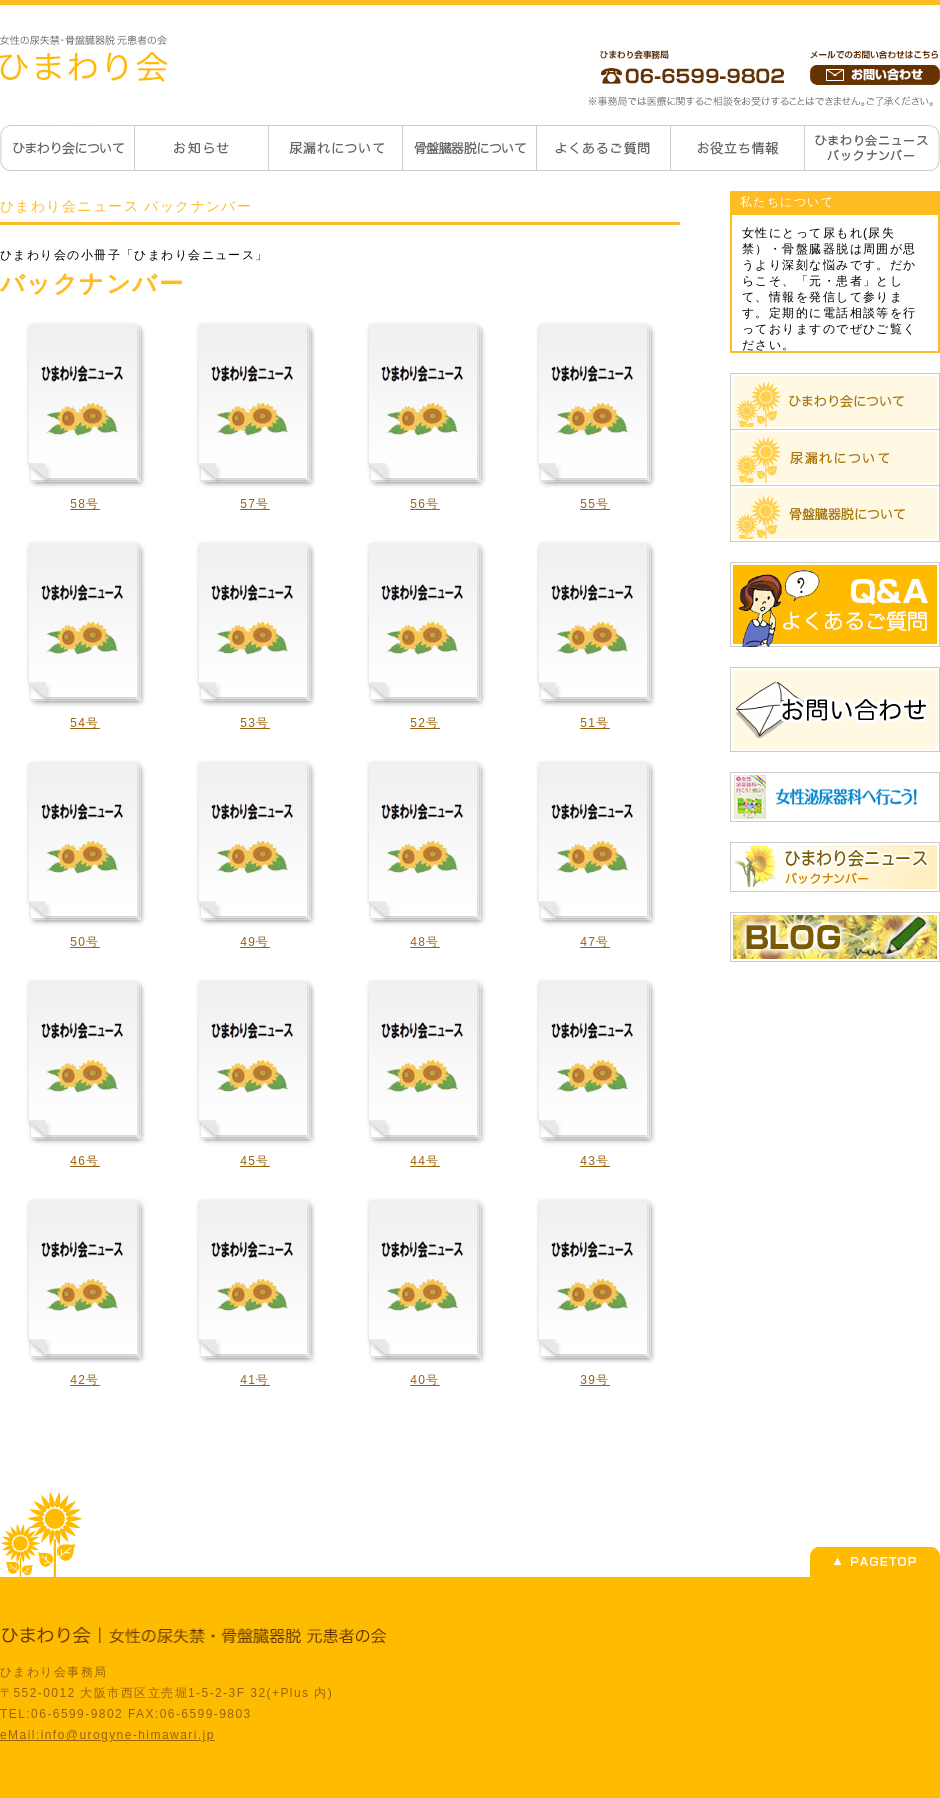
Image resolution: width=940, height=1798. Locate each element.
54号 (85, 723)
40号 (425, 1380)
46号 (85, 1161)
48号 (425, 942)
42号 (85, 1380)
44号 (425, 1161)
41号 (255, 1380)
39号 (595, 1380)
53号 (255, 723)
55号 (595, 504)
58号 (85, 504)
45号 (255, 1161)
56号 (425, 504)
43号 (595, 1161)
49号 (255, 942)
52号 (425, 723)
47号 (595, 942)
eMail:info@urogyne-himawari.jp (107, 1735)
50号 (85, 942)
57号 (255, 504)
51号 (595, 723)
